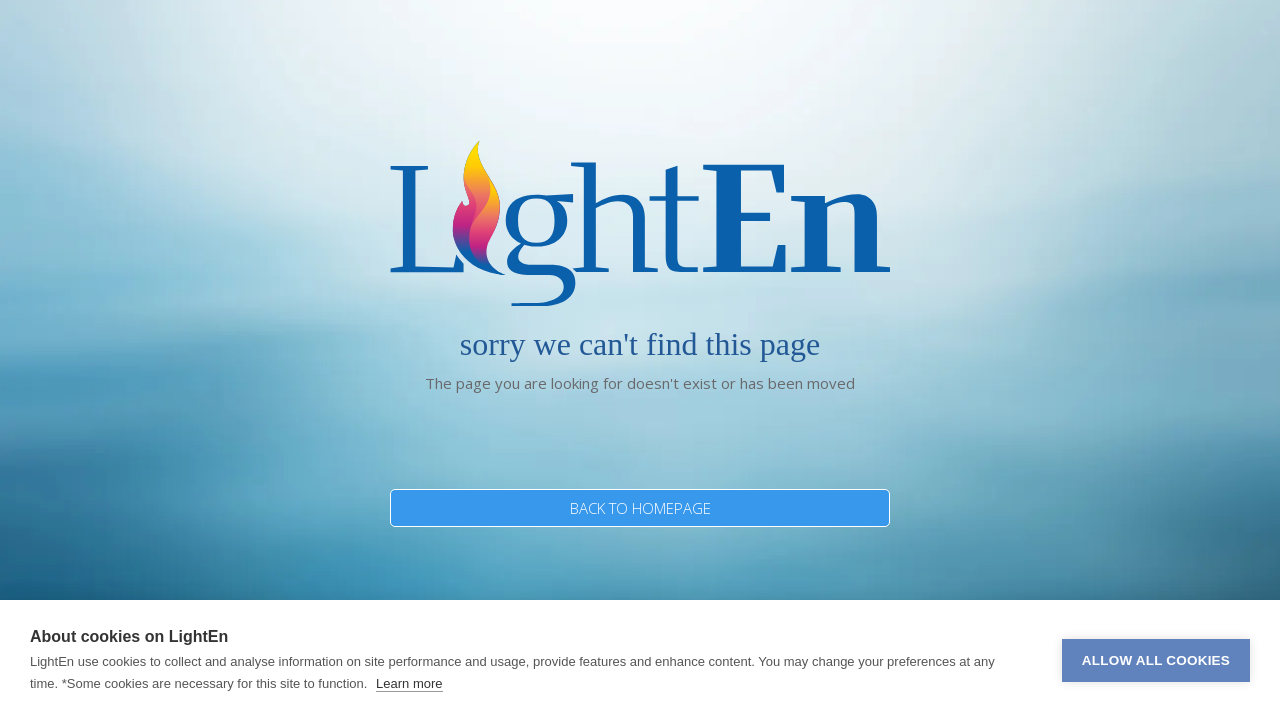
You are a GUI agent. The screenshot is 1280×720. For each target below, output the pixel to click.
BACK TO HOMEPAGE (640, 508)
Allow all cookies (1156, 660)
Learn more (409, 683)
